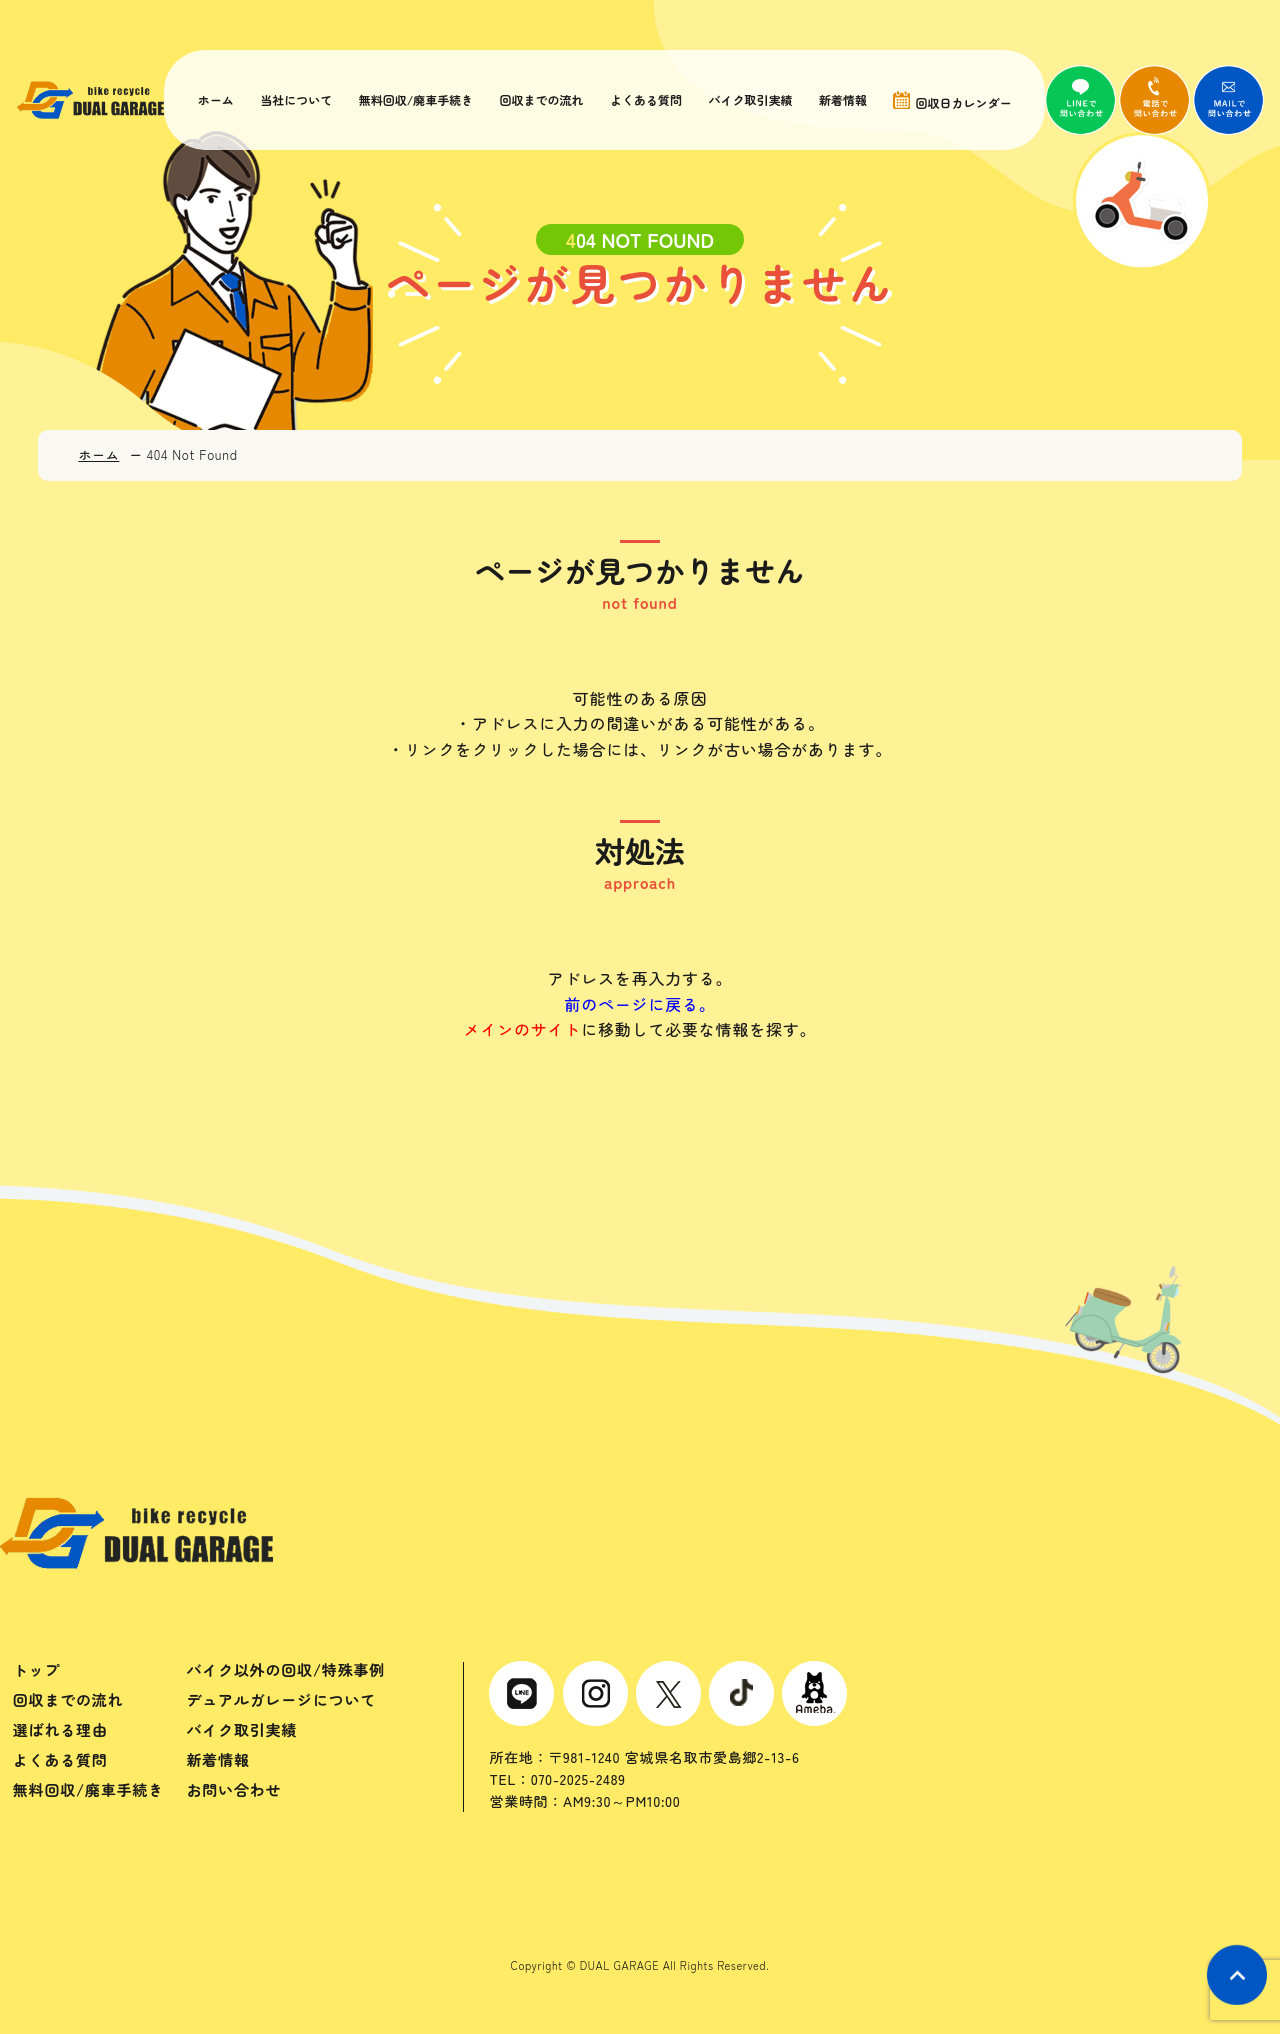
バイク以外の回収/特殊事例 (285, 1669)
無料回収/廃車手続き (414, 100)
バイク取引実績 (747, 100)
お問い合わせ (233, 1789)
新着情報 (839, 100)
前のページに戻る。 (639, 1004)
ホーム (216, 100)
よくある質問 (643, 100)
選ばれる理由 (60, 1729)
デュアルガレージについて (281, 1699)
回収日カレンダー (947, 100)
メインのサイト (523, 1029)
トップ (36, 1669)
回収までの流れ (540, 100)
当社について (296, 100)
